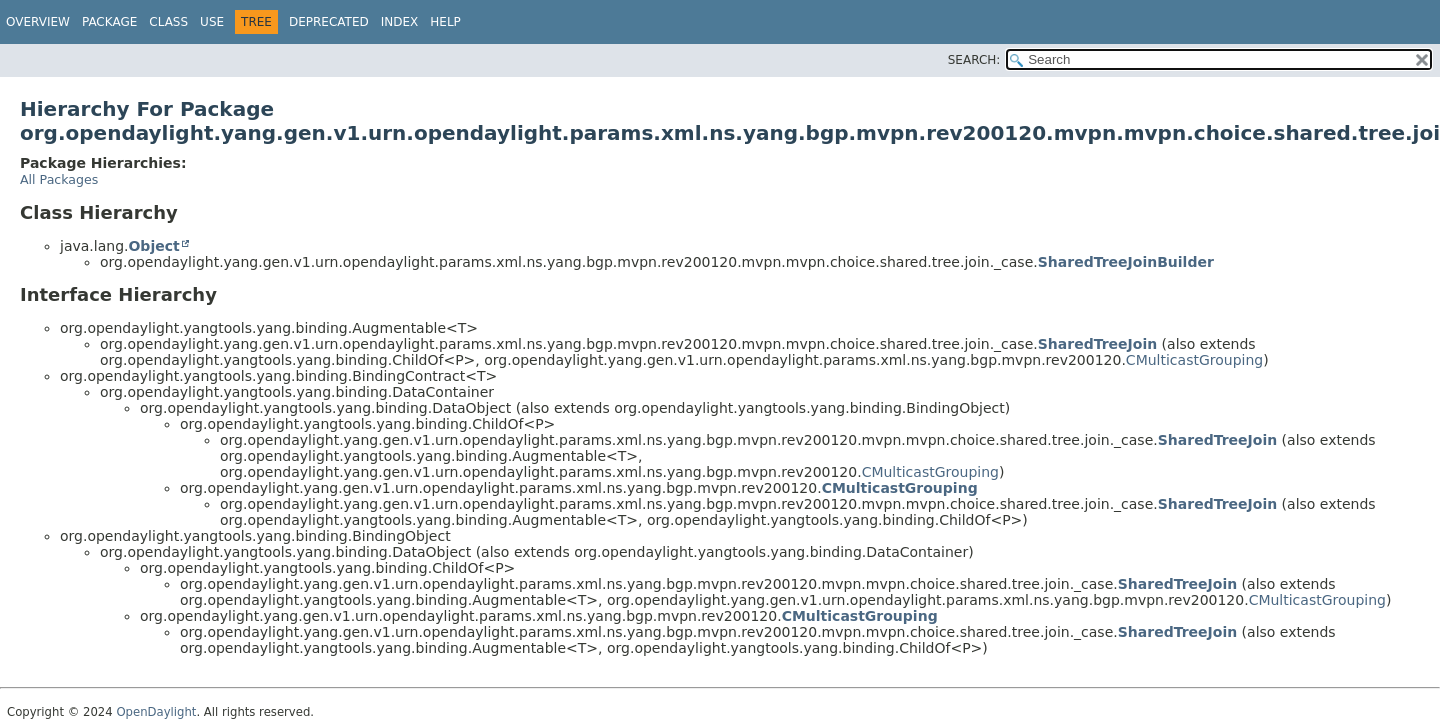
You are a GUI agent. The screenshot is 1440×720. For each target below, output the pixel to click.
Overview (38, 22)
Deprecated (329, 22)
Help (445, 22)
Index (400, 22)
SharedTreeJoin (1097, 344)
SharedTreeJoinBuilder (1126, 262)
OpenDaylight (156, 712)
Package (109, 22)
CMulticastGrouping (1194, 360)
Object (153, 246)
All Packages (59, 179)
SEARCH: (974, 60)
